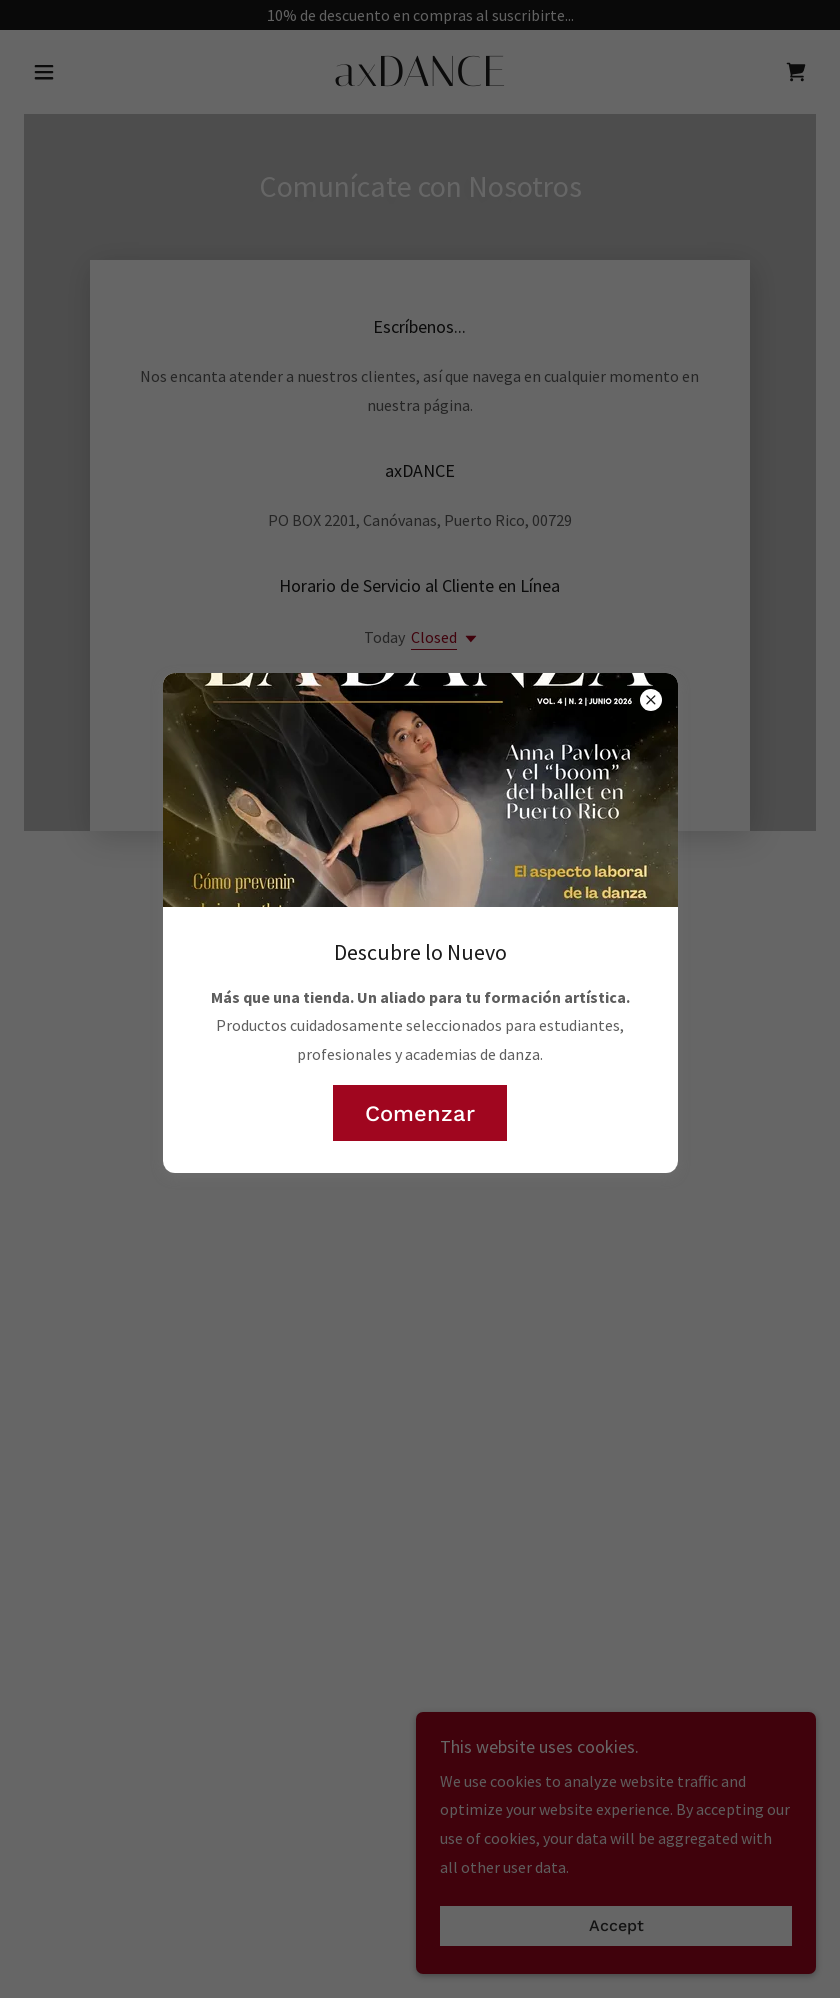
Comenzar (420, 1113)
